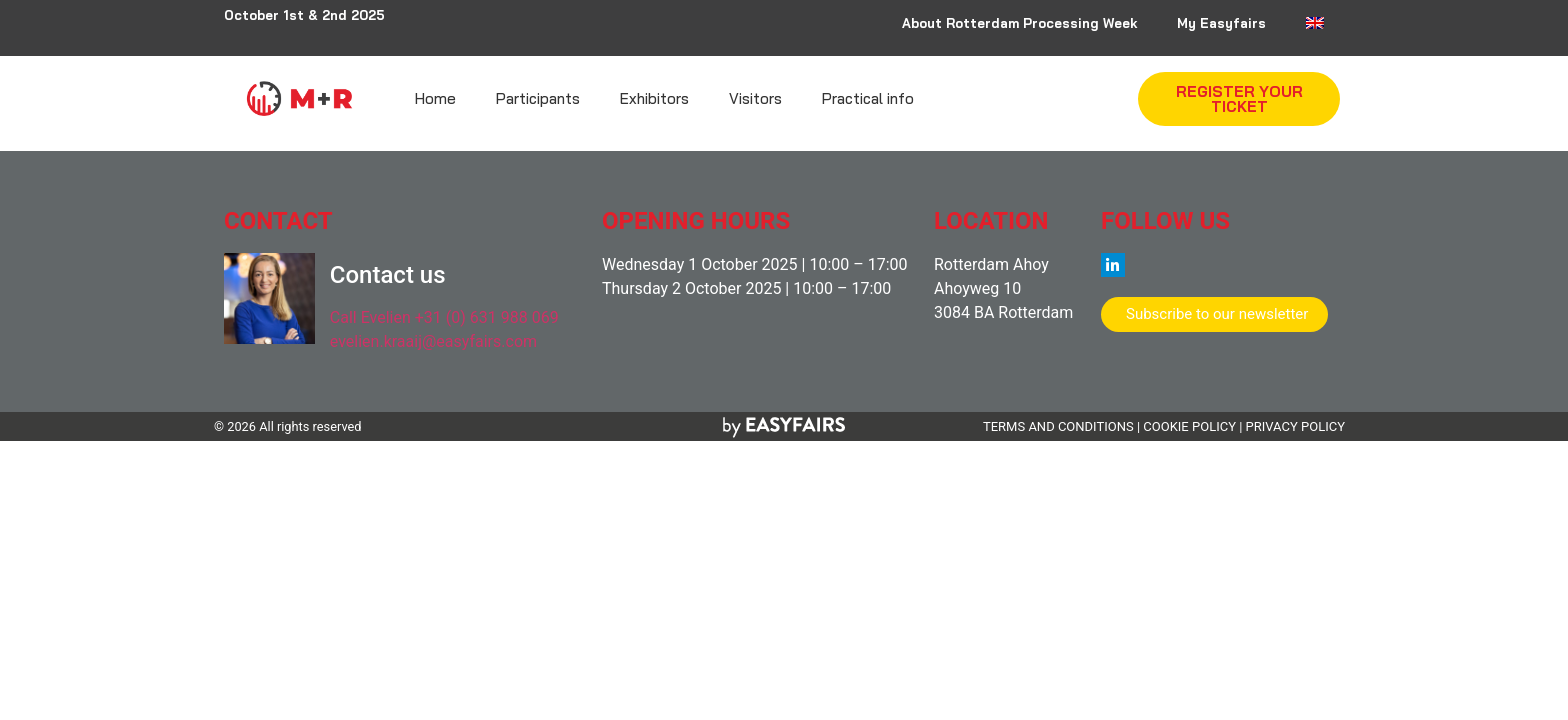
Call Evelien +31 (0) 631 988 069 (444, 317)
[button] (1239, 99)
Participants (538, 98)
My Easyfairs (1221, 23)
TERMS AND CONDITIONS (1058, 426)
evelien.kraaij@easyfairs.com (433, 341)
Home (435, 98)
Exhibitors (654, 98)
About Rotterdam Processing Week (1019, 23)
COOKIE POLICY (1189, 426)
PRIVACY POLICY (1295, 426)
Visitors (755, 98)
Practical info (868, 98)
